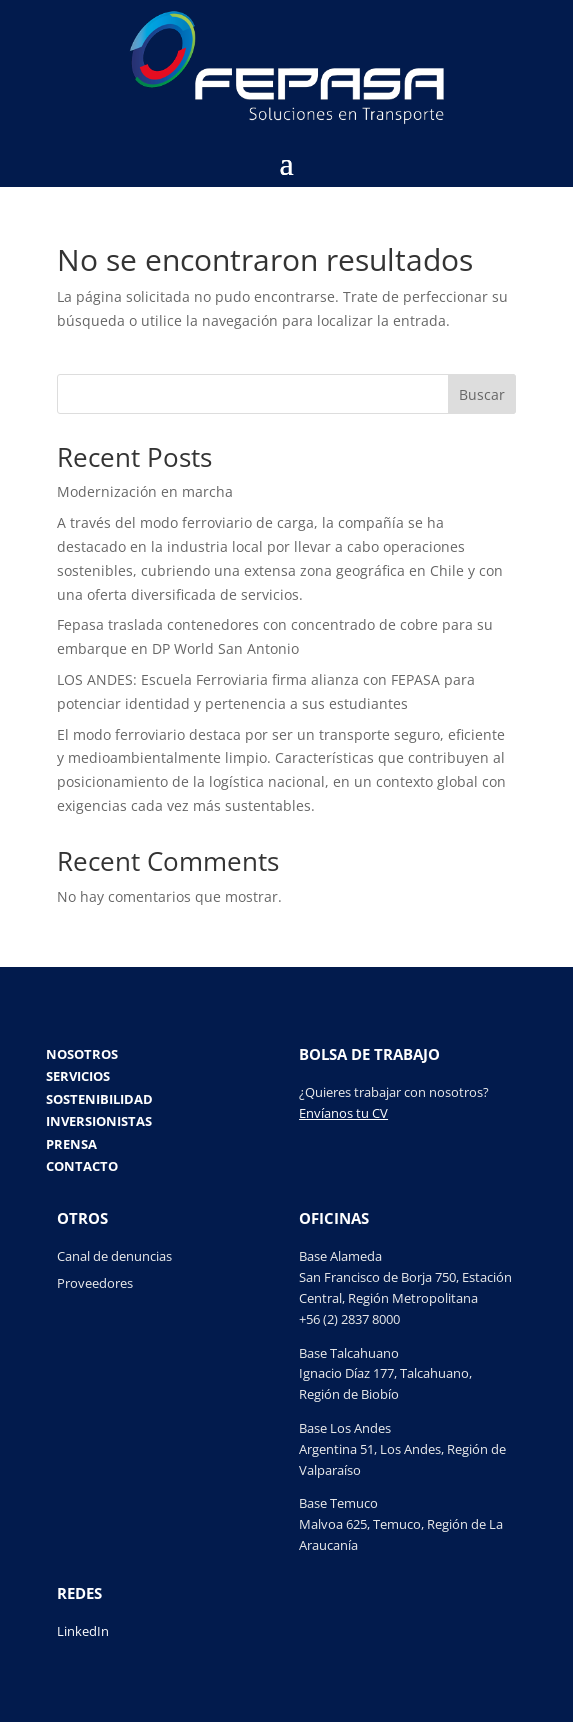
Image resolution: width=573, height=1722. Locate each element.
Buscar (482, 394)
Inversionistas (99, 1123)
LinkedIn (83, 1631)
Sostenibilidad (99, 1101)
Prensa (71, 1146)
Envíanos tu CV (343, 1113)
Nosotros (82, 1056)
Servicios (78, 1078)
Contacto (82, 1168)
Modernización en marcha (145, 491)
